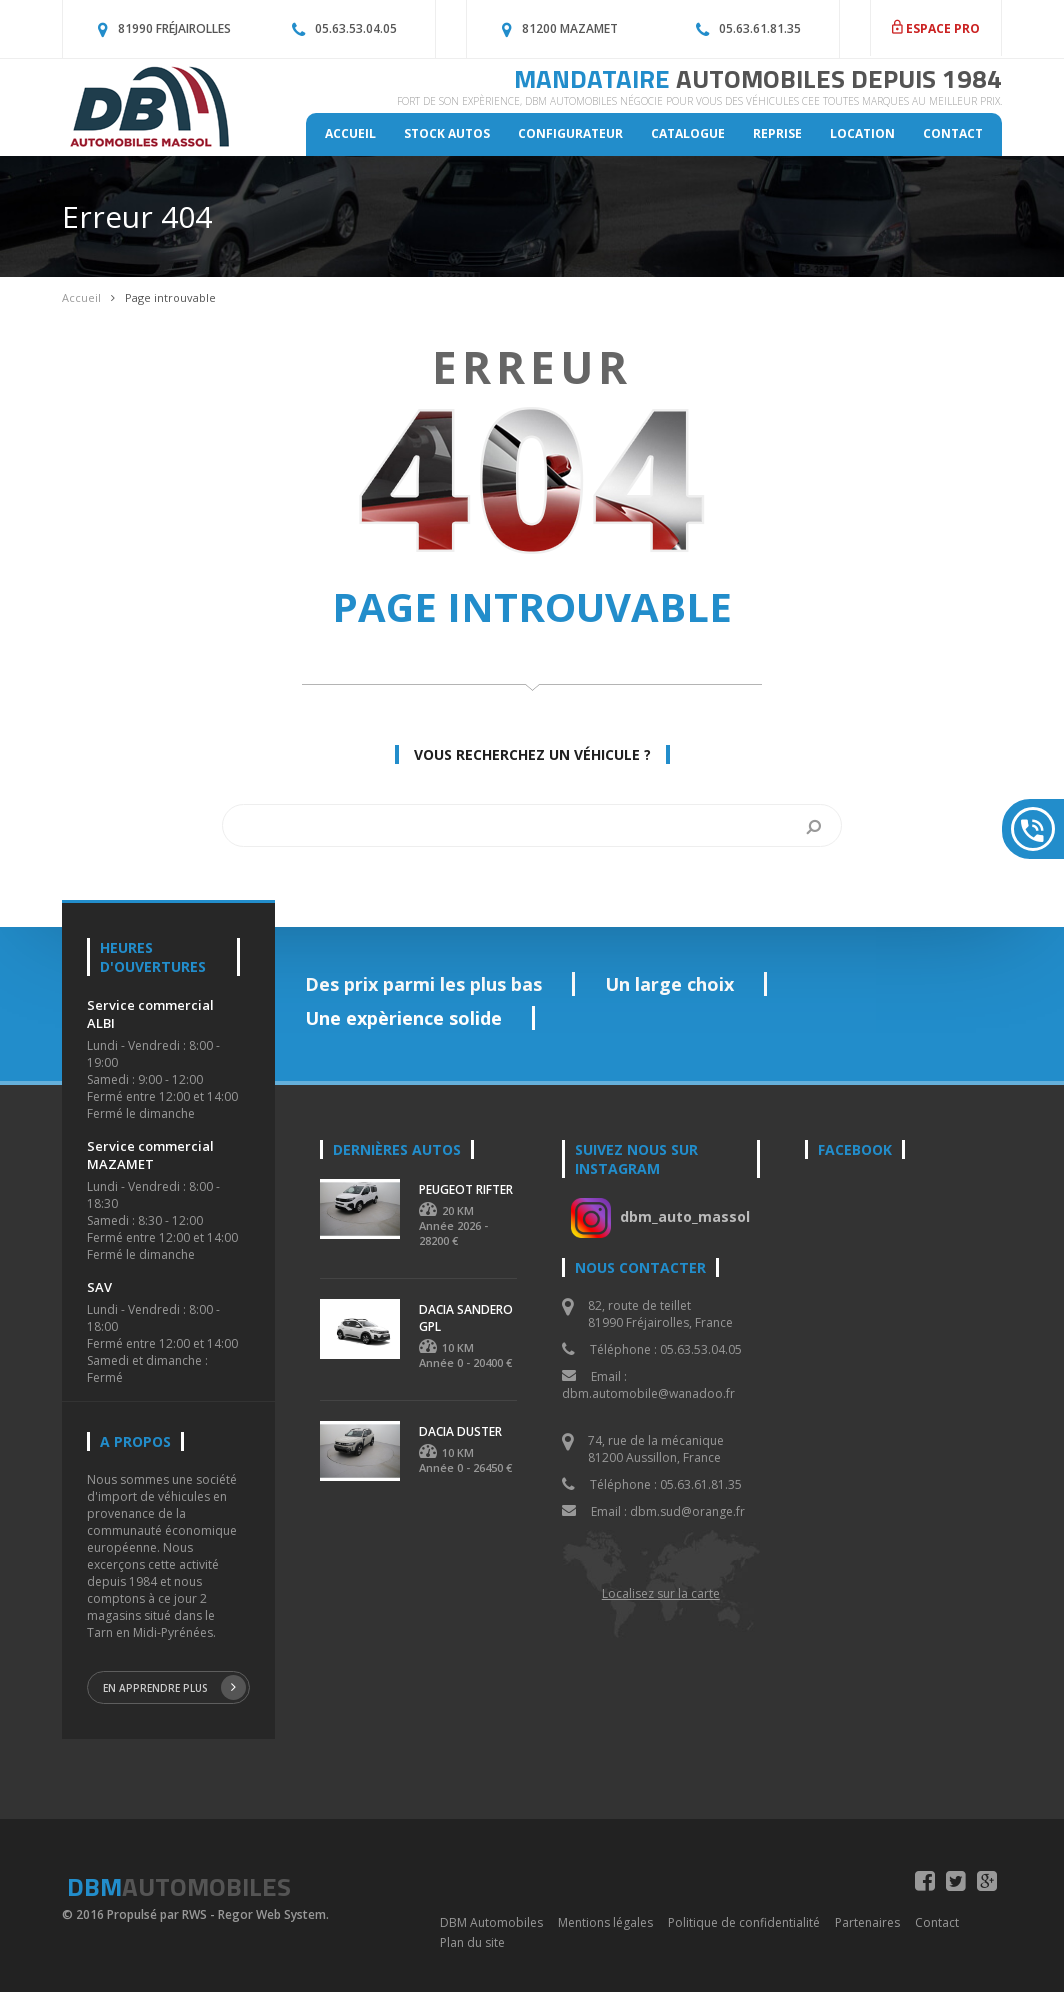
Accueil (350, 133)
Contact (953, 133)
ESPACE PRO (936, 28)
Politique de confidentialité (744, 1922)
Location (862, 133)
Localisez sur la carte (661, 1593)
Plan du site (472, 1942)
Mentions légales (605, 1922)
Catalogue (688, 133)
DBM (179, 1886)
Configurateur (570, 133)
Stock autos (447, 133)
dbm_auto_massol (685, 1216)
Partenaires (867, 1922)
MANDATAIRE (758, 78)
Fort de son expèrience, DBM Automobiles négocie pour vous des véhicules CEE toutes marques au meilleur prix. (699, 101)
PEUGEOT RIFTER (466, 1189)
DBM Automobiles (491, 1922)
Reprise (777, 133)
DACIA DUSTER (460, 1431)
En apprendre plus (174, 1687)
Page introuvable (170, 297)
